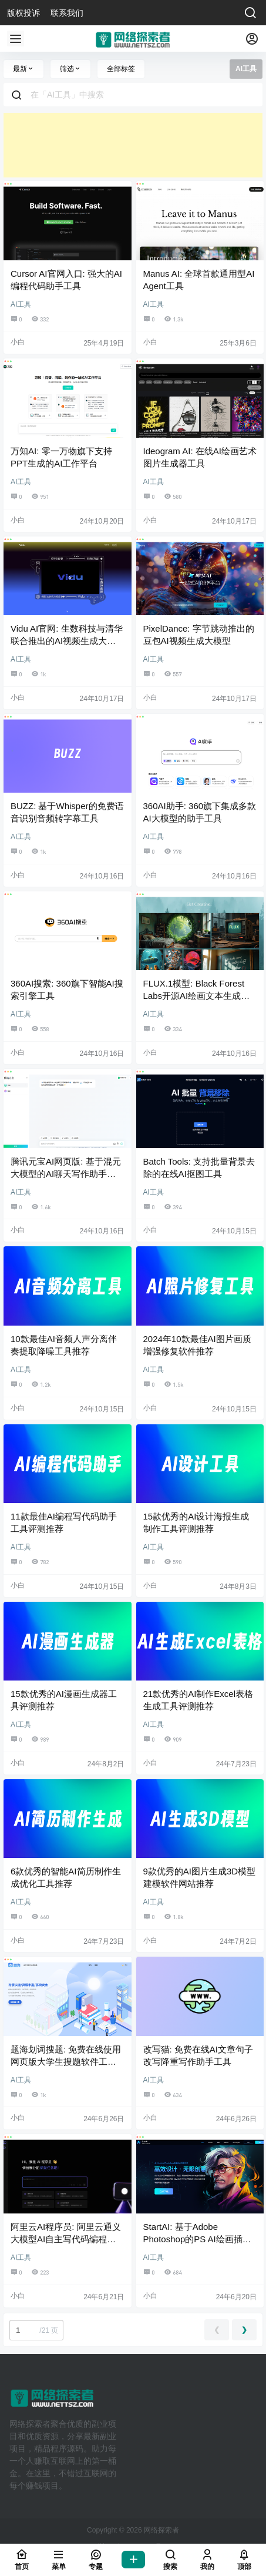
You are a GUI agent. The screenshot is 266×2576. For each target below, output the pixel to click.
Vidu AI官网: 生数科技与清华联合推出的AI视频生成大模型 (67, 640)
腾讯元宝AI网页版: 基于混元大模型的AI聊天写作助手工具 (66, 1173)
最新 (23, 69)
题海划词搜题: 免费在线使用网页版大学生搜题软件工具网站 (66, 2061)
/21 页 (35, 2330)
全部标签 (121, 69)
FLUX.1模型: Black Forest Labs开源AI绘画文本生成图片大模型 (196, 995)
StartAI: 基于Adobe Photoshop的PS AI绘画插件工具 (197, 2239)
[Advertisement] (133, 145)
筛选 (70, 69)
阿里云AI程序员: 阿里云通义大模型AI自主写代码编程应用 (66, 2239)
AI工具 (21, 304)
